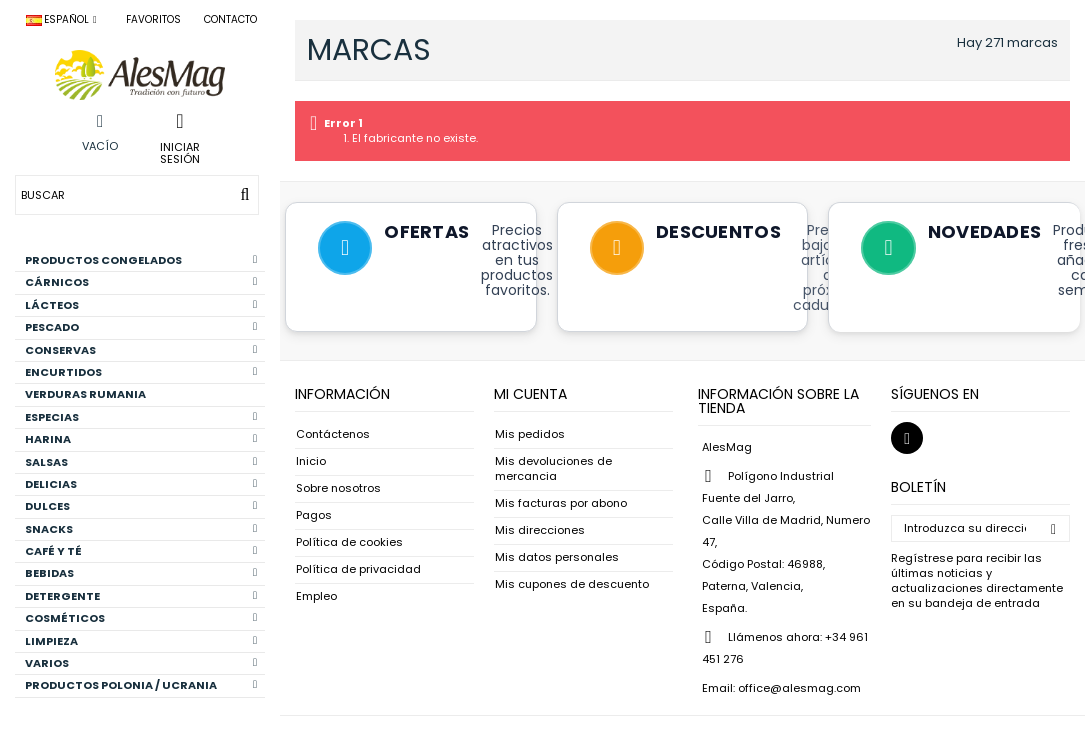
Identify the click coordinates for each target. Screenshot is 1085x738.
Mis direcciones (540, 530)
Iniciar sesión (180, 152)
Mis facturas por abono (561, 503)
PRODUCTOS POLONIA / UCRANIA (141, 685)
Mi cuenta (530, 394)
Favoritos (153, 19)
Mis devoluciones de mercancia (553, 469)
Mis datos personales (557, 557)
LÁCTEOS (141, 305)
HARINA (141, 439)
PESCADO (141, 327)
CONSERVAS (141, 350)
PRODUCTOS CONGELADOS (141, 260)
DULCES (141, 506)
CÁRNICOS (141, 282)
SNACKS (141, 529)
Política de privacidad (358, 569)
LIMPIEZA (141, 641)
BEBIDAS (141, 573)
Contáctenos (333, 434)
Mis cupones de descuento (572, 584)
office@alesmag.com (799, 688)
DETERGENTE (141, 596)
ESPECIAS (141, 417)
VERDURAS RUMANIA (85, 394)
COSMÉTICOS (141, 618)
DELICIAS (141, 484)
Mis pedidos (530, 434)
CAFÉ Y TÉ (141, 551)
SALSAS (141, 462)
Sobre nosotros (338, 488)
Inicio (311, 461)
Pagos (314, 515)
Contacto (230, 19)
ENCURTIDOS (141, 372)
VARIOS (141, 663)
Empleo (316, 596)
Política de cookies (349, 542)
